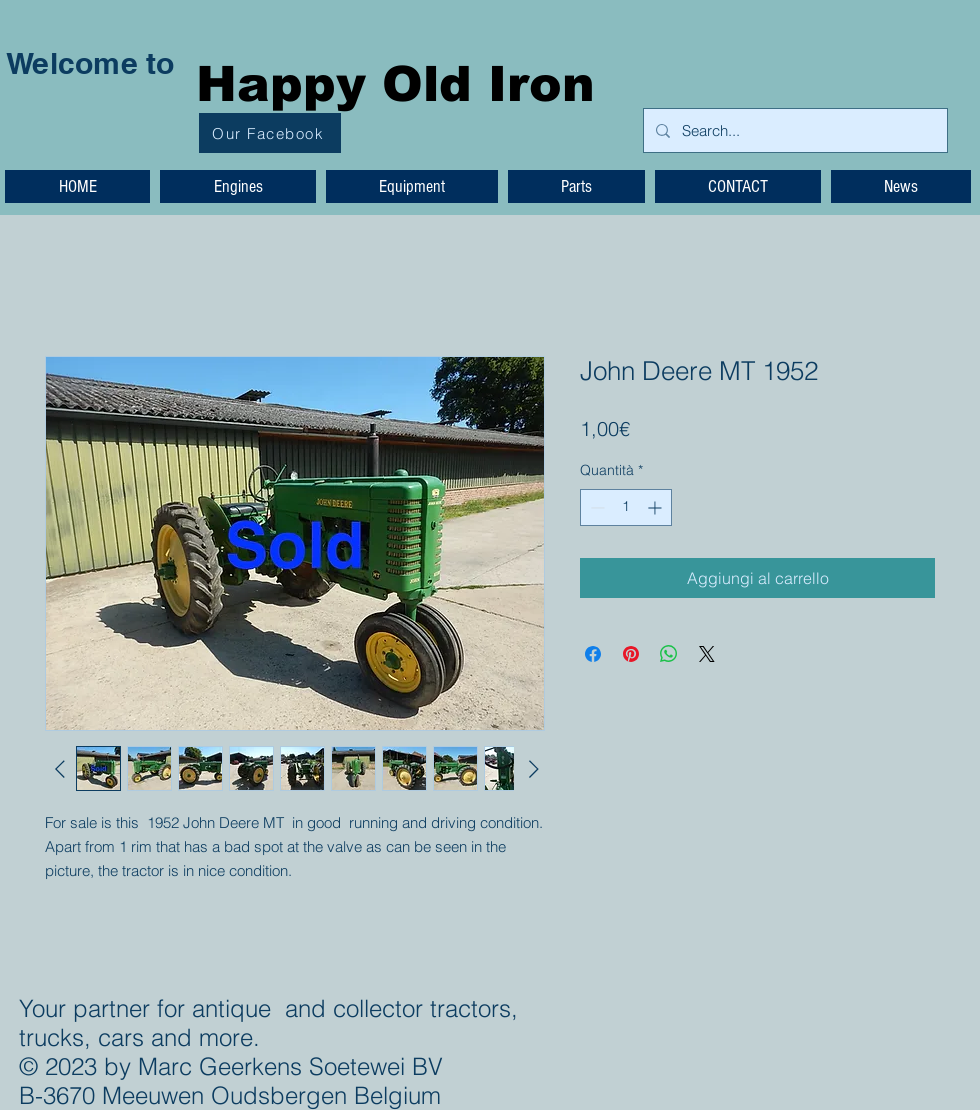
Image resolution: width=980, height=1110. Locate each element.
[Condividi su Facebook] (593, 654)
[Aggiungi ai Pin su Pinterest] (631, 654)
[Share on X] (707, 654)
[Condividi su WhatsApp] (669, 654)
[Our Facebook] (270, 133)
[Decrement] (595, 507)
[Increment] (656, 507)
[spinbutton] (626, 507)
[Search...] (793, 130)
